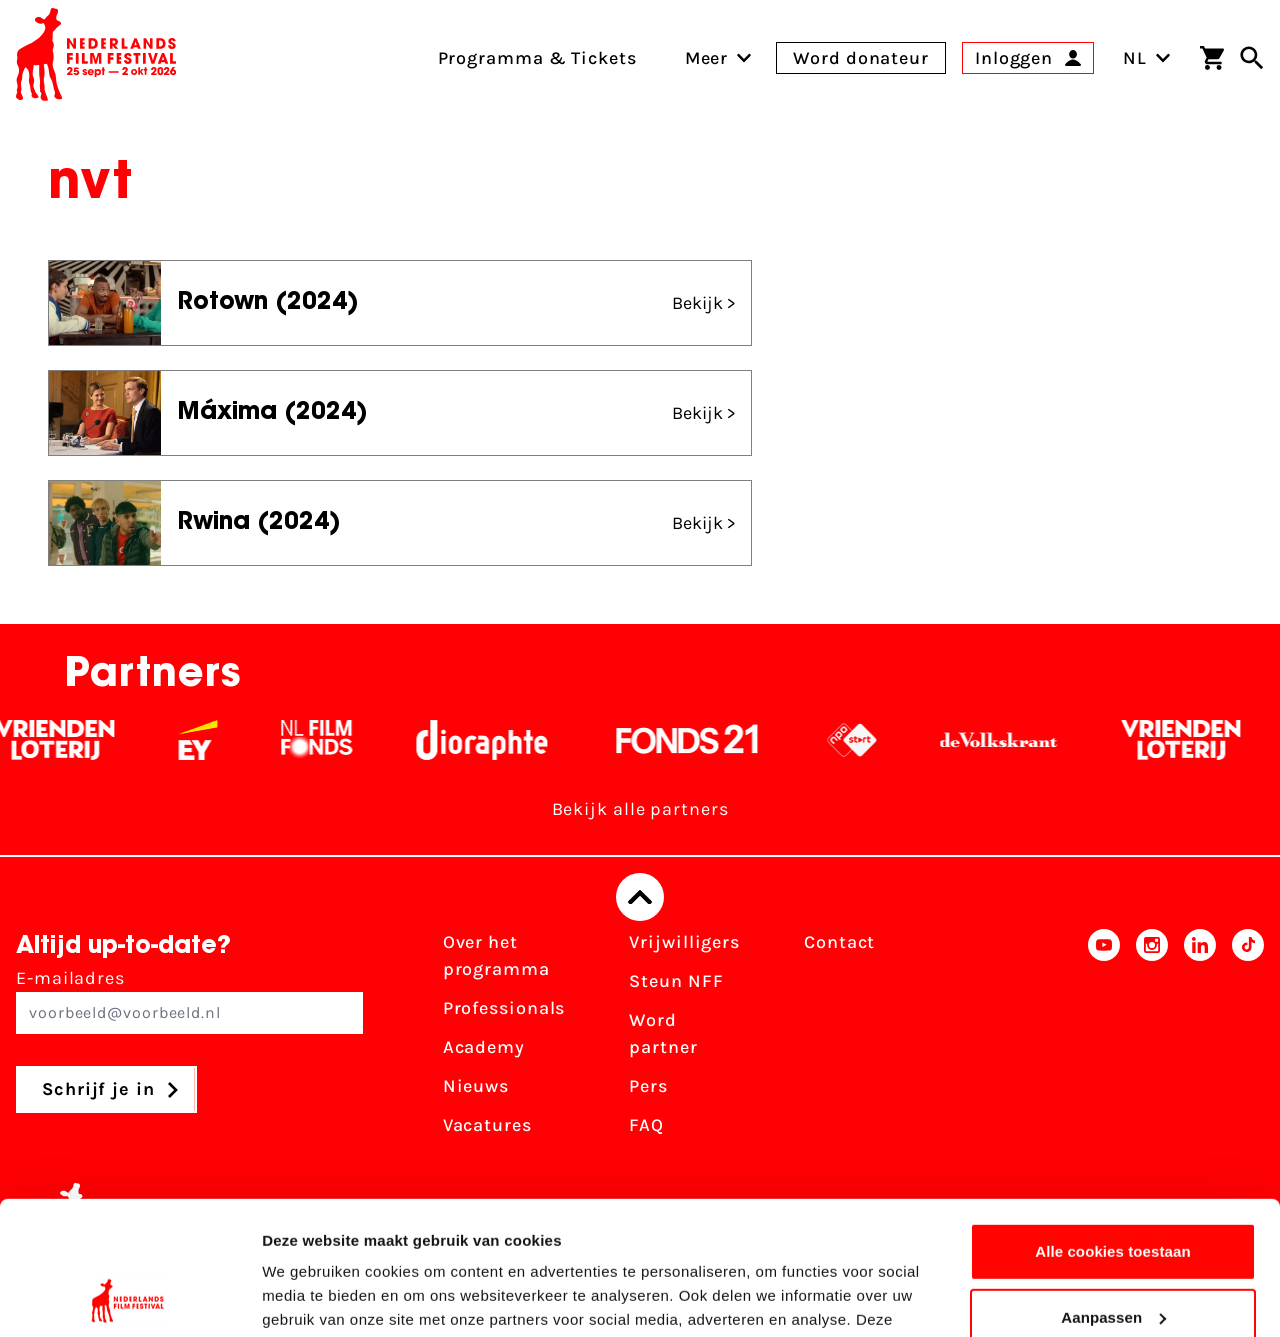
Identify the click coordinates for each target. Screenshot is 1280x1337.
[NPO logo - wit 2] (864, 740)
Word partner (663, 1033)
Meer (707, 58)
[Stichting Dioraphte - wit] (494, 740)
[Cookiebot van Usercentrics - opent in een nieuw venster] (129, 1298)
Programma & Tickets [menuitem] (537, 58)
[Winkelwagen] (1212, 58)
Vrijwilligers (684, 942)
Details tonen (309, 1297)
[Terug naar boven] (640, 897)
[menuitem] (707, 58)
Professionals (504, 1008)
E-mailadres (189, 1000)
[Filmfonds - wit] (329, 740)
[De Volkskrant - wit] (1011, 740)
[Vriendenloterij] (67, 740)
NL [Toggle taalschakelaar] (1147, 58)
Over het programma (496, 955)
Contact (839, 942)
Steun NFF (676, 981)
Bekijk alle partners (640, 809)
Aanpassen (1113, 1191)
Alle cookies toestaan (1113, 1126)
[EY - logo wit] (210, 740)
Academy (484, 1047)
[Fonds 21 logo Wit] (700, 740)
